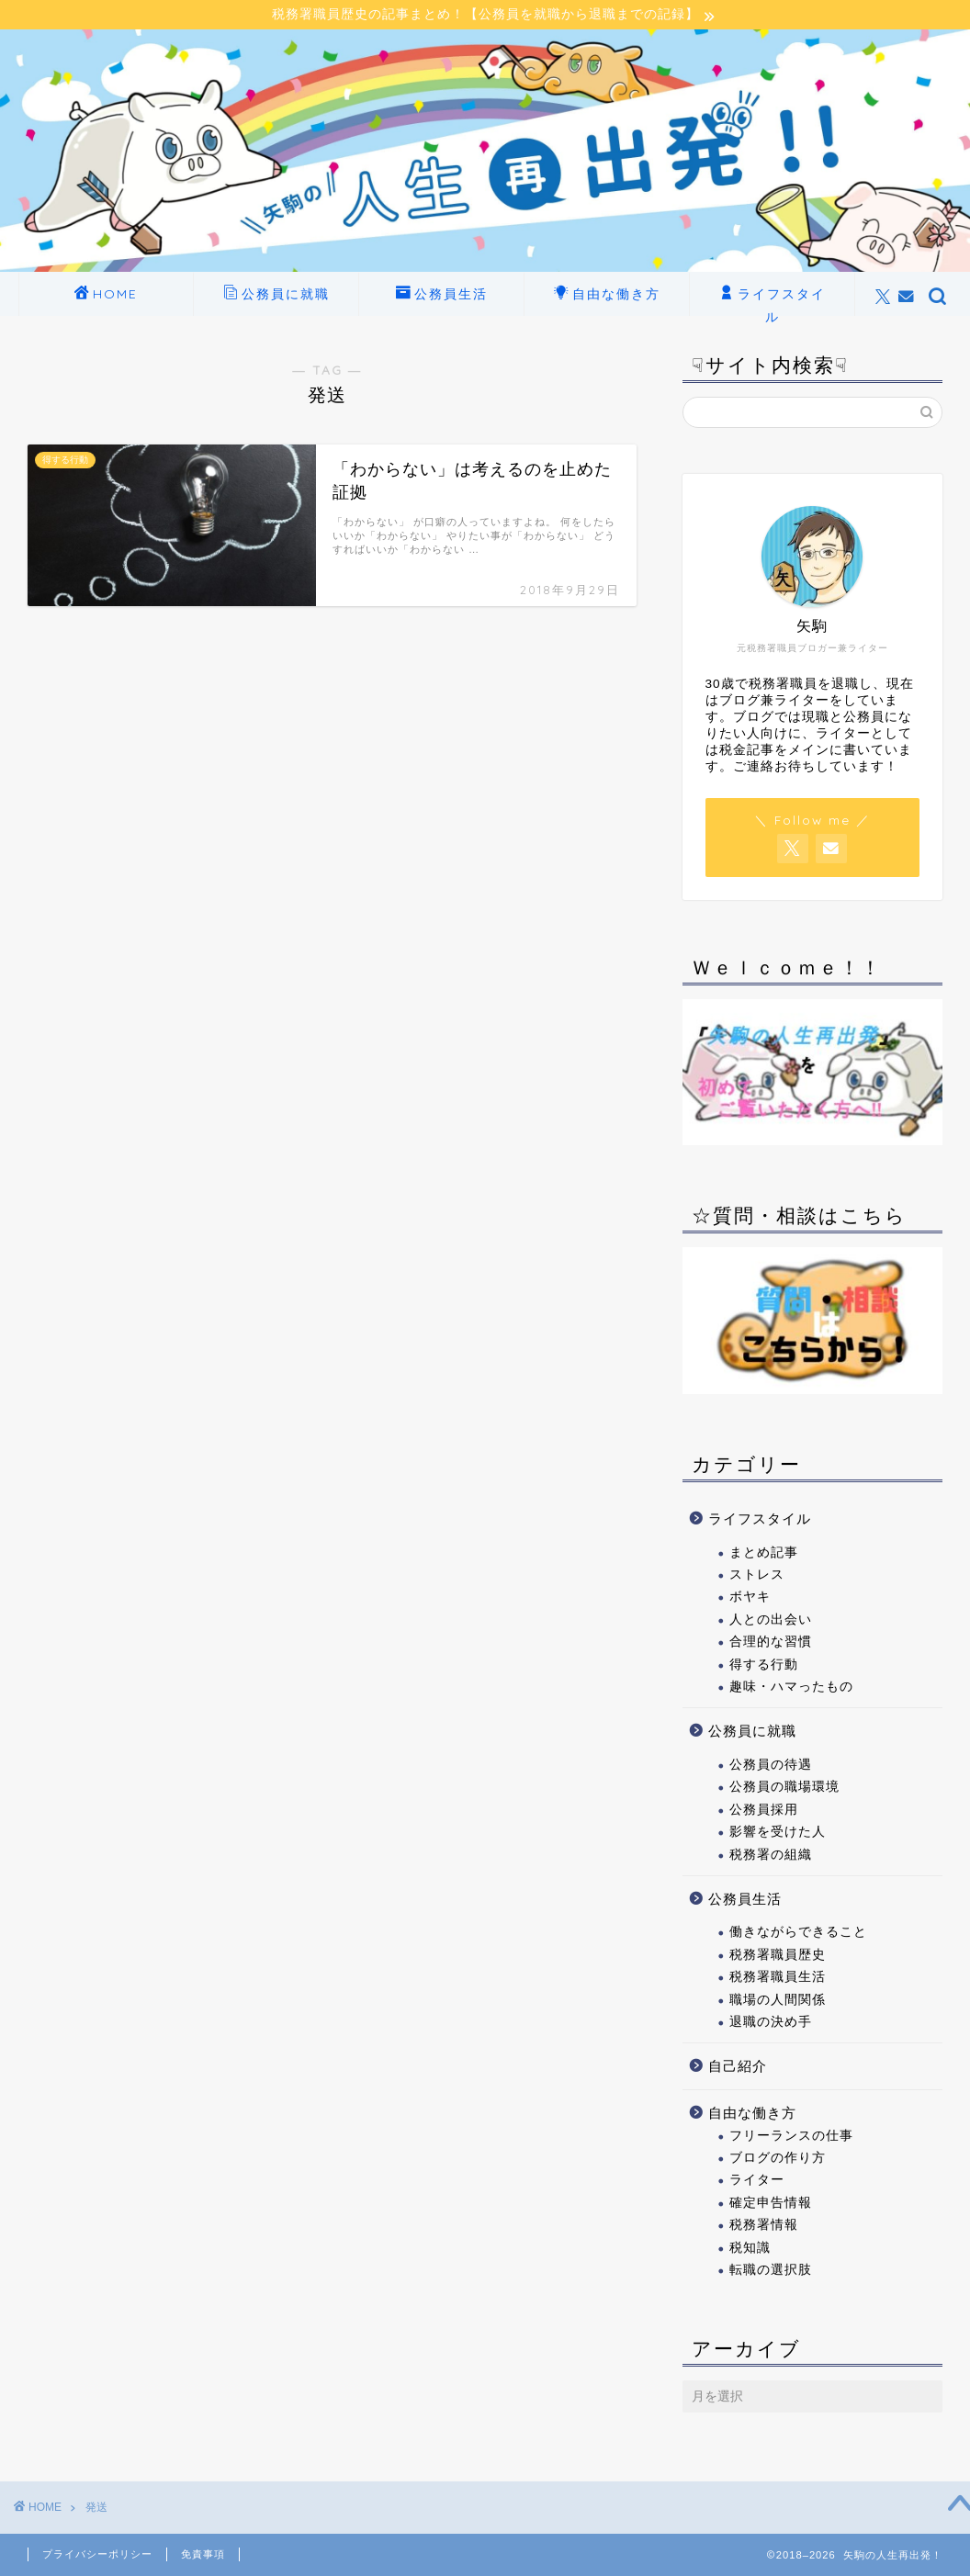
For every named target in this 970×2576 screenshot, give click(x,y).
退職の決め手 (770, 2023)
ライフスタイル (772, 300)
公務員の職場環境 (784, 1788)
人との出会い (770, 1620)
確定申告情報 (770, 2203)
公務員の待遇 (770, 1765)
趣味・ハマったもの (791, 1687)
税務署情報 (763, 2226)
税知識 (750, 2248)
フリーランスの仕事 (791, 2136)
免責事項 (203, 2555)
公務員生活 (442, 296)
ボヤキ (750, 1598)
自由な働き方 (607, 296)
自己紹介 (737, 2067)
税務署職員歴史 (777, 1956)
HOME (106, 296)
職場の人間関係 (777, 2001)
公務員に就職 (276, 296)
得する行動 (763, 1665)
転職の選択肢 (770, 2271)
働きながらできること (798, 1933)
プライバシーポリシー (97, 2555)
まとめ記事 (763, 1553)
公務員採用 (763, 1810)
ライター (756, 2181)
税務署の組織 (770, 1855)
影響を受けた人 (777, 1832)
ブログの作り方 (777, 2158)
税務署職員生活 (777, 1978)
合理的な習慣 (770, 1642)
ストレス (756, 1575)
